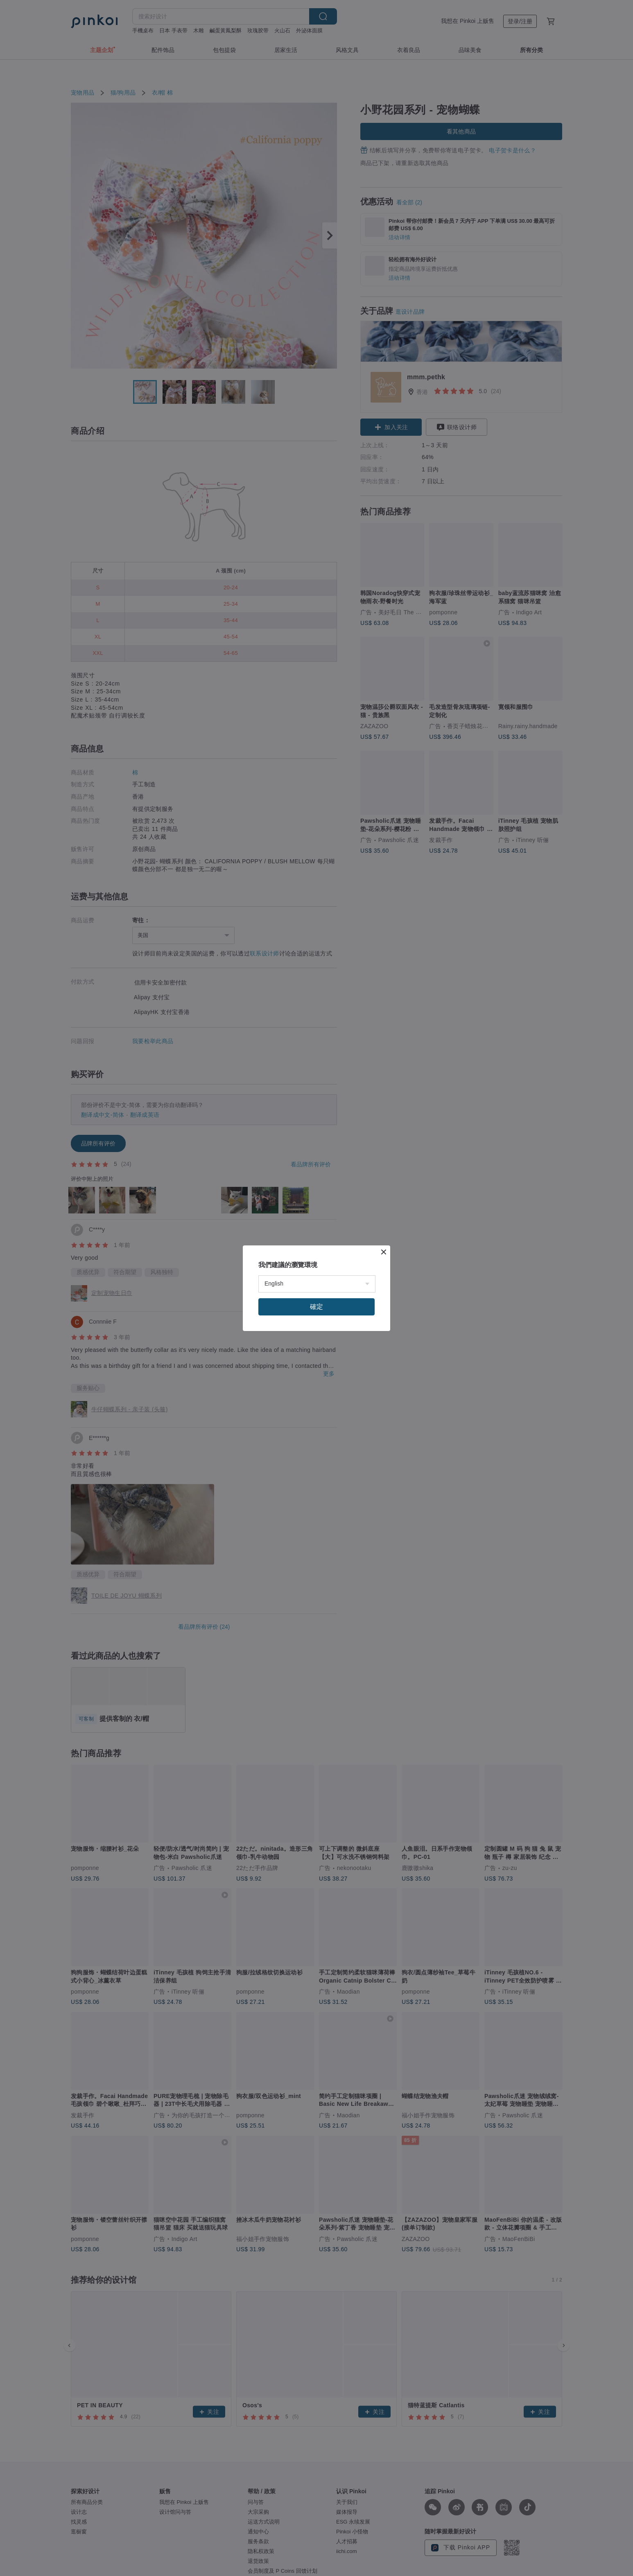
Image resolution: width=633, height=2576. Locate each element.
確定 (316, 1306)
